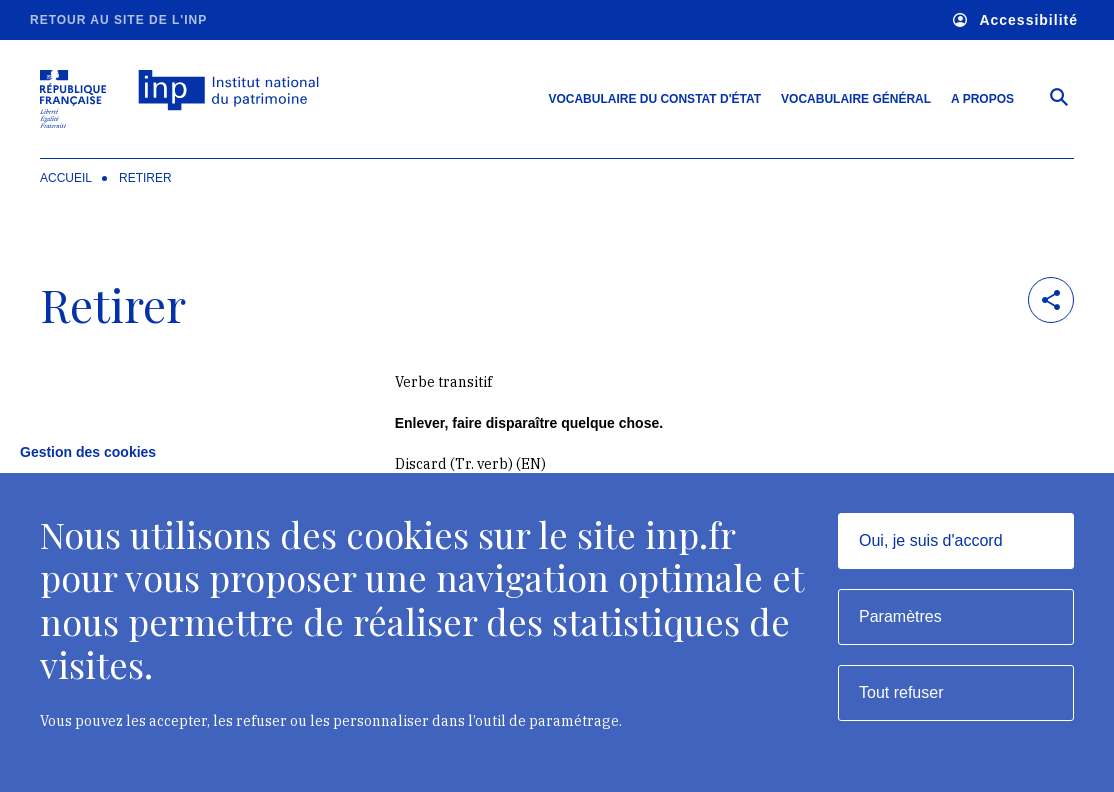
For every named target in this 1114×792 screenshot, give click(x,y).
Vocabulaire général (856, 99)
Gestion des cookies (88, 452)
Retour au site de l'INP (118, 20)
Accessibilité (1015, 20)
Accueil (66, 178)
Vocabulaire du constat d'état (654, 99)
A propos (982, 99)
